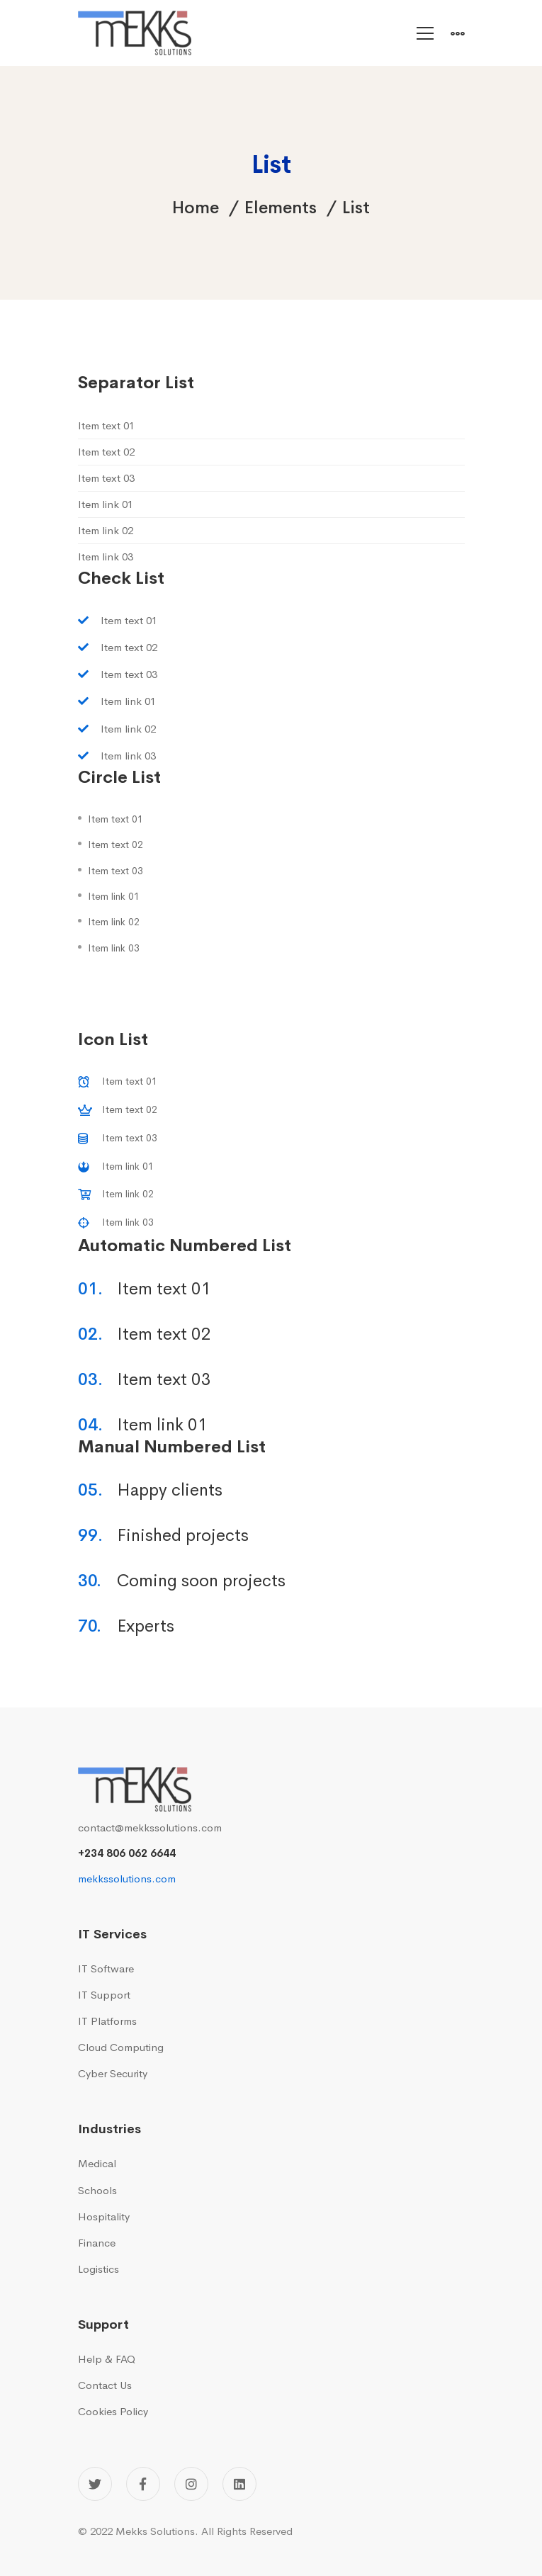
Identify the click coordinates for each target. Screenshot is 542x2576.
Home (195, 207)
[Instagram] (191, 2484)
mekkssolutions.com (127, 1878)
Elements (280, 207)
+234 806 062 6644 (127, 1853)
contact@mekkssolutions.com (150, 1827)
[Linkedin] (239, 2484)
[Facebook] (143, 2484)
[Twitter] (95, 2484)
